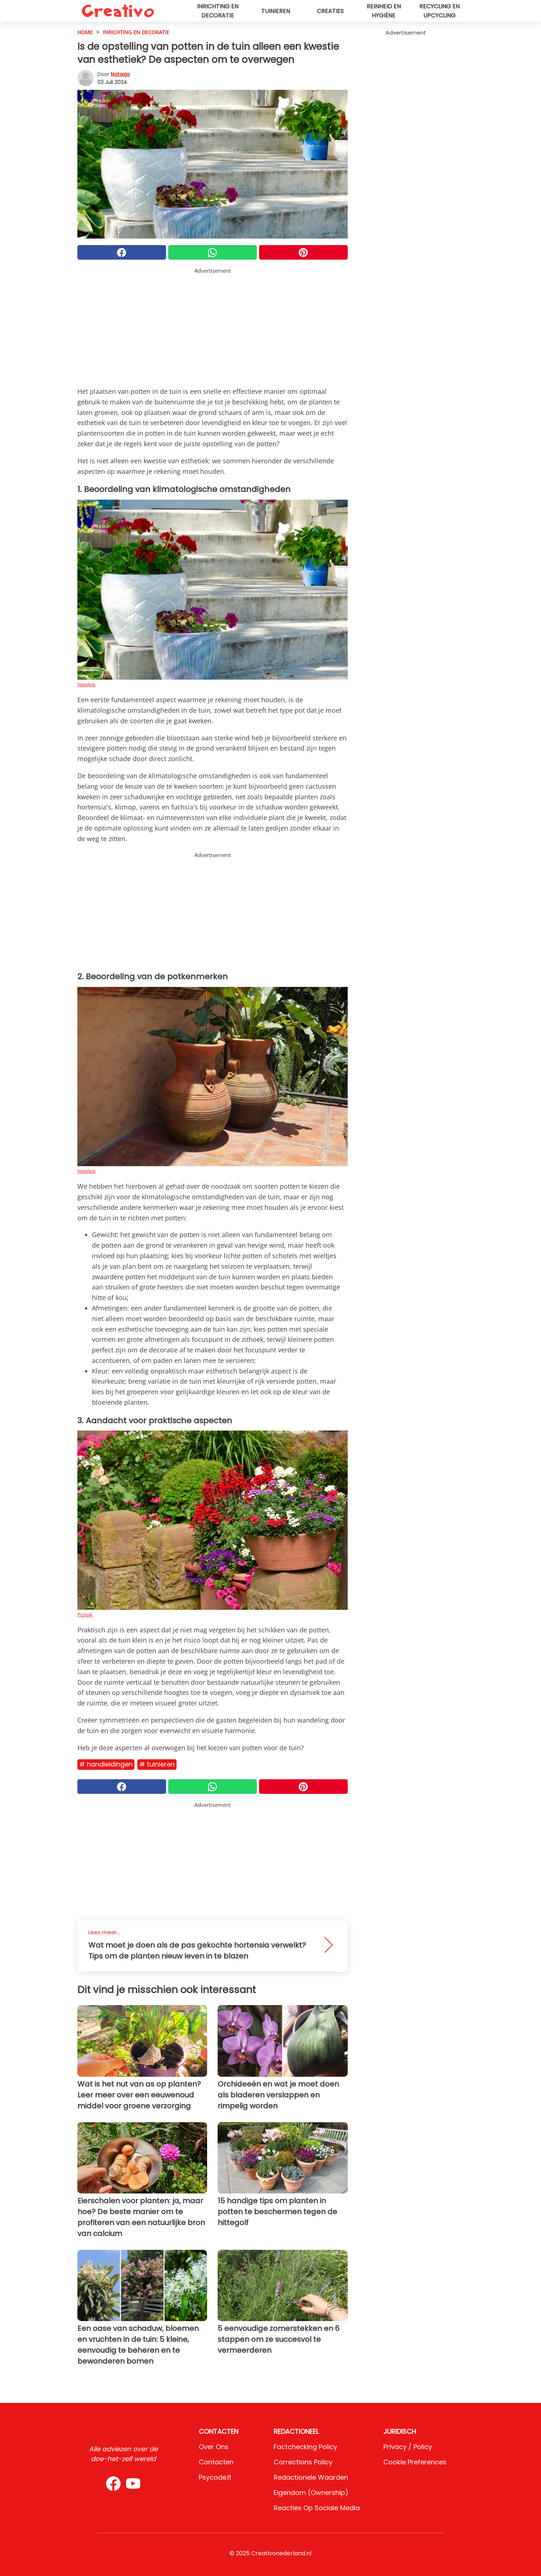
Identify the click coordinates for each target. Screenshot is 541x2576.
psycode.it (215, 2477)
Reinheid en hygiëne (384, 11)
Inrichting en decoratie (217, 11)
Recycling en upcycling (439, 11)
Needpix (86, 684)
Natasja (120, 74)
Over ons (214, 2446)
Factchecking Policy (305, 2446)
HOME (85, 32)
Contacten (216, 2462)
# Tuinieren (157, 1764)
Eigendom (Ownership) (311, 2492)
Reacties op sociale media (317, 2507)
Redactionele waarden (311, 2477)
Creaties (330, 11)
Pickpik (85, 1614)
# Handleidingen (106, 1764)
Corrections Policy (303, 2462)
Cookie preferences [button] (415, 2462)
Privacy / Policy (407, 2446)
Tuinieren (275, 11)
